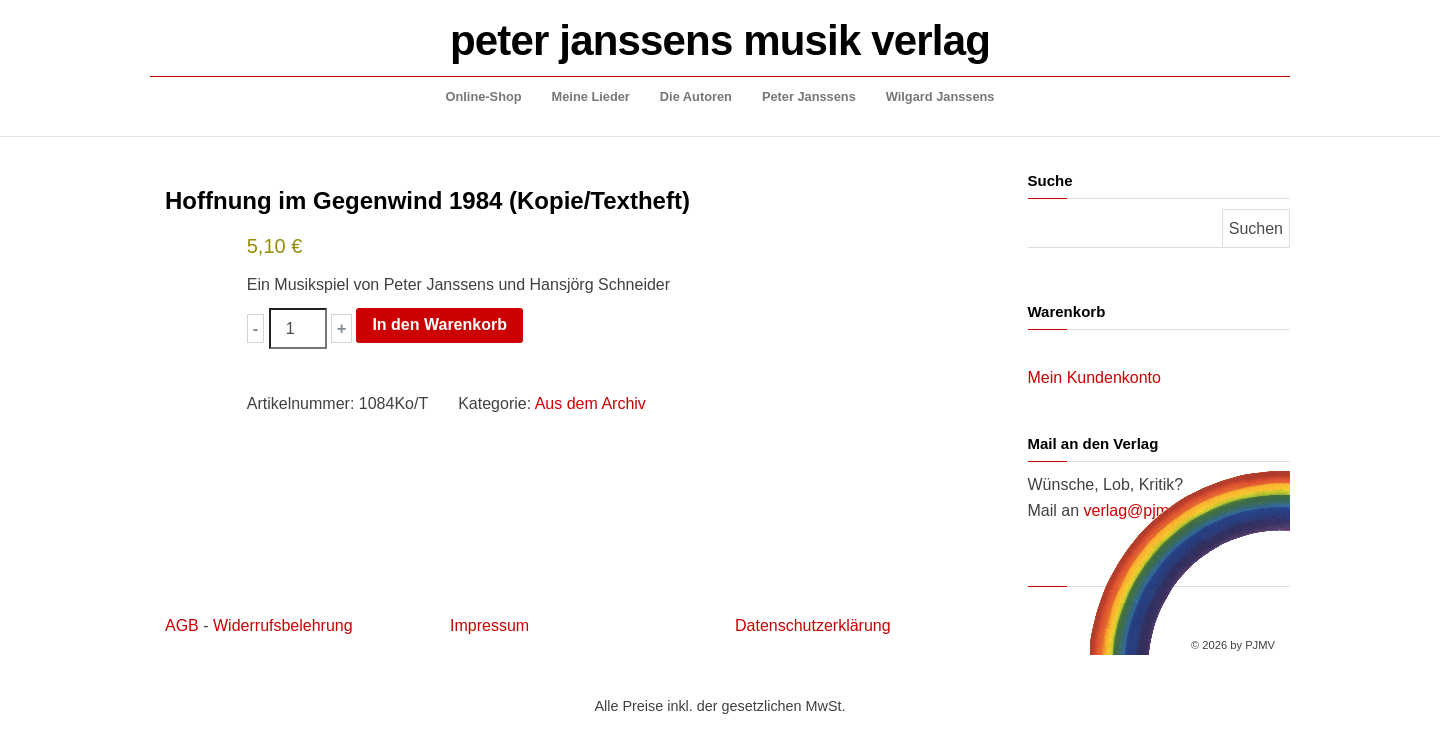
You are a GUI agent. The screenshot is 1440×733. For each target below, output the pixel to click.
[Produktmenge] (298, 329)
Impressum (489, 625)
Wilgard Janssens (940, 96)
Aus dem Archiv (590, 403)
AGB (182, 625)
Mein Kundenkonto (1094, 377)
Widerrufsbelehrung (283, 625)
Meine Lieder (591, 96)
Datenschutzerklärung (813, 625)
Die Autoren (696, 96)
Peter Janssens (809, 96)
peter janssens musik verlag (720, 40)
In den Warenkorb (439, 324)
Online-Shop (484, 96)
